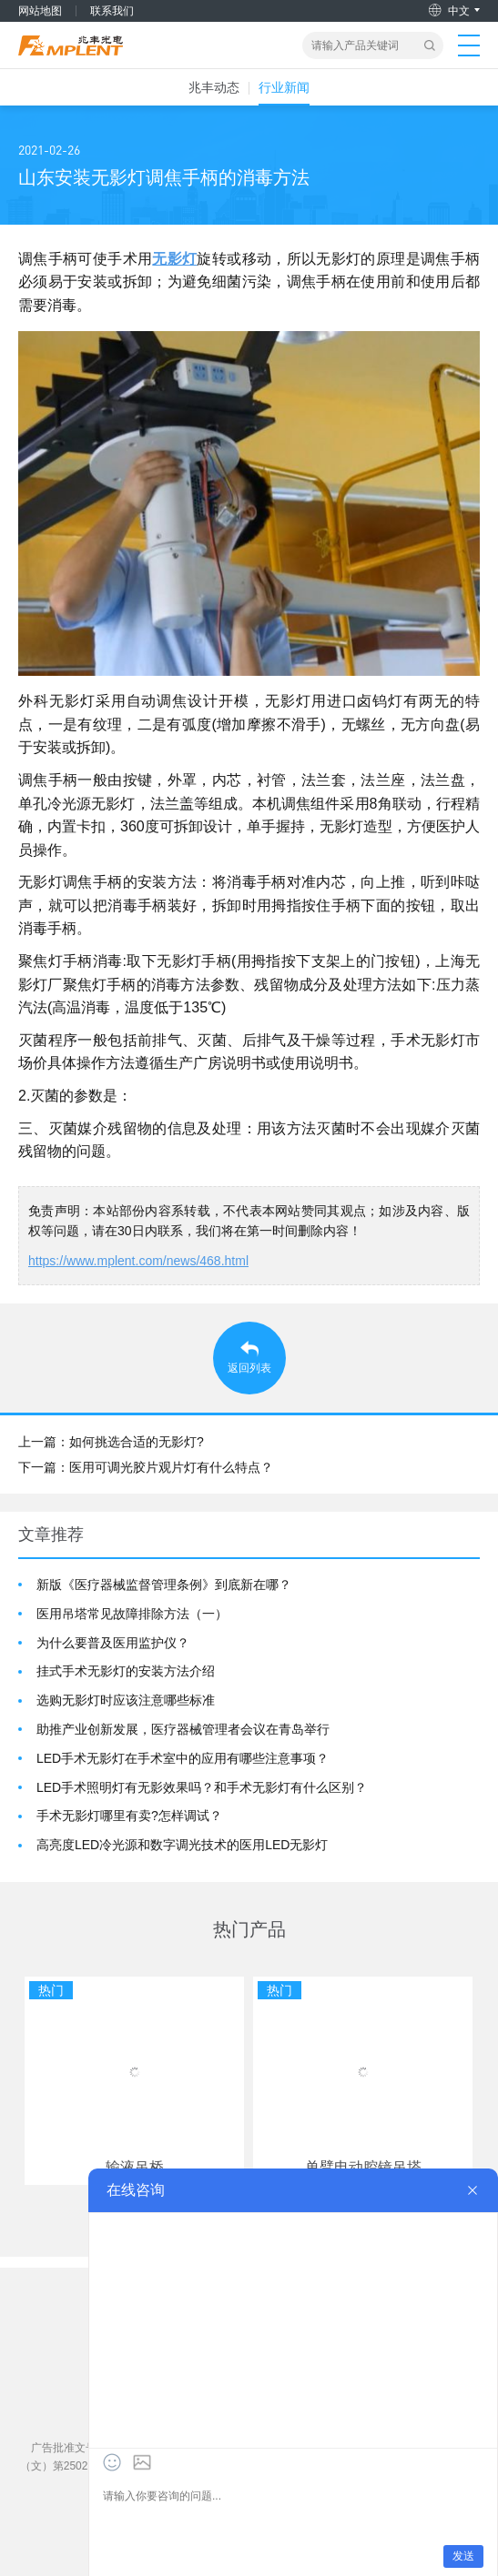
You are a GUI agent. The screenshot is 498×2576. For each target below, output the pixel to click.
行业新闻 (284, 87)
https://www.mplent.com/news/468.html (138, 1260)
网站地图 (40, 11)
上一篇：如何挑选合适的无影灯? (111, 1441)
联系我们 (112, 11)
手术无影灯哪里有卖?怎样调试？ (129, 1815)
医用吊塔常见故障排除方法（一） (132, 1613)
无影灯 (174, 259)
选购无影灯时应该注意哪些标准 (125, 1700)
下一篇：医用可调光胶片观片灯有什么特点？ (145, 1467)
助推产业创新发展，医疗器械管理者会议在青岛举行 (183, 1729)
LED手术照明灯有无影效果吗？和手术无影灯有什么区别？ (201, 1787)
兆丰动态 (213, 87)
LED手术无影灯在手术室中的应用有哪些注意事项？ (182, 1758)
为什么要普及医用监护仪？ (112, 1642)
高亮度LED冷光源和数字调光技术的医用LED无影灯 (182, 1844)
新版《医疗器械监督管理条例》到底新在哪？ (163, 1584)
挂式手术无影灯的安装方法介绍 (125, 1671)
